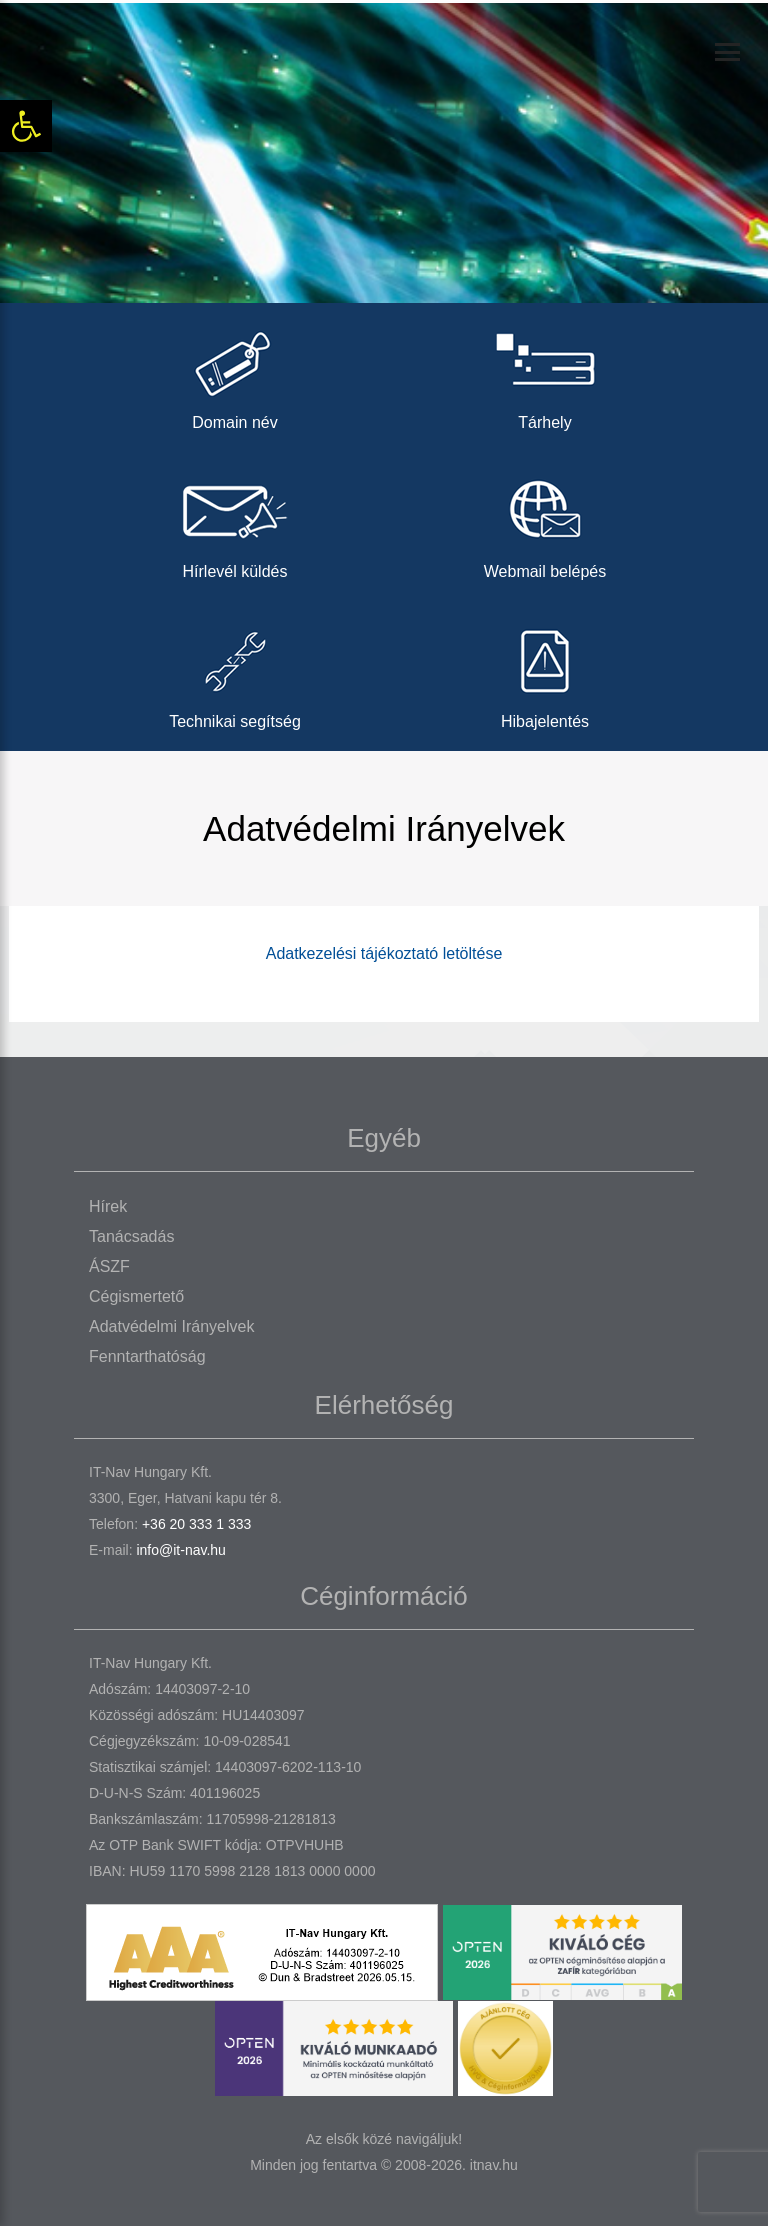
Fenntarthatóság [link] (147, 1356)
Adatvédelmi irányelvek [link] (171, 1326)
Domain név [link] (235, 374)
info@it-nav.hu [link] (180, 1550)
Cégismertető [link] (136, 1296)
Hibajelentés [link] (545, 673)
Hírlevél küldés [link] (235, 523)
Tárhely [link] (545, 374)
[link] (26, 126)
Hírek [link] (108, 1206)
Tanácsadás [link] (131, 1236)
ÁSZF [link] (109, 1266)
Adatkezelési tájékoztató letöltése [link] (384, 953)
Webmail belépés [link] (545, 523)
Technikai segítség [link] (235, 673)
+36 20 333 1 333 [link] (196, 1524)
